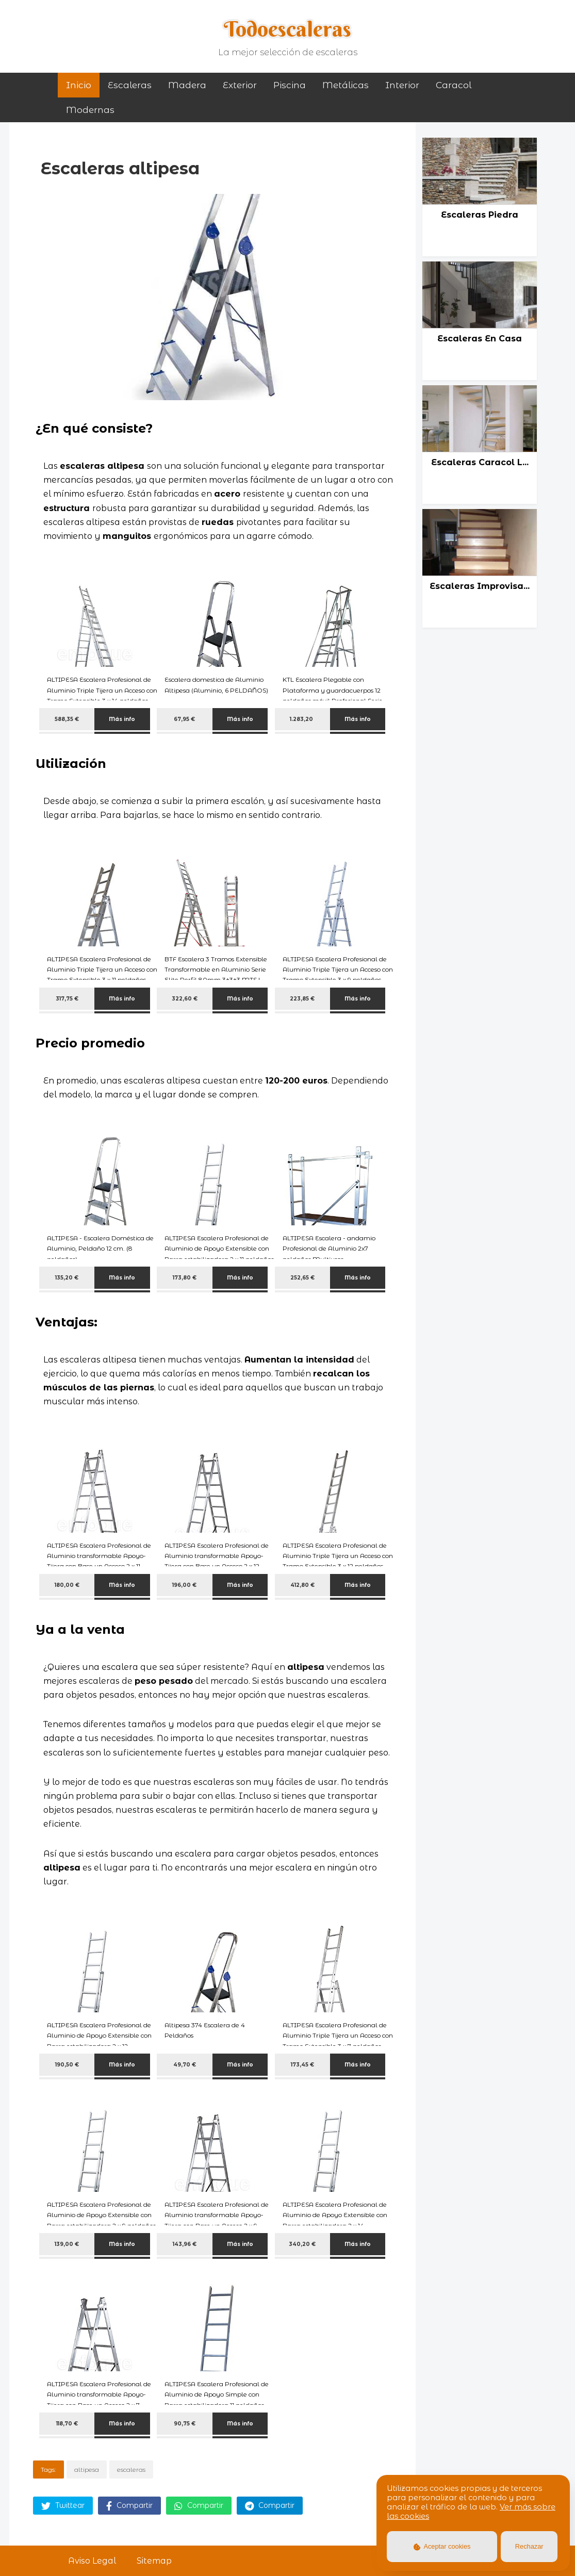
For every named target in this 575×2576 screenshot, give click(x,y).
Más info (122, 719)
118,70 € (67, 2423)
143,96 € (184, 2244)
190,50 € (67, 2064)
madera (187, 85)
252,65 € (302, 1277)
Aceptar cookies (442, 2546)
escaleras (131, 2469)
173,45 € (302, 2064)
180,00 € (67, 1585)
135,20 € (66, 1277)
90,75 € (184, 2423)
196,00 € (184, 1585)
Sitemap (154, 2561)
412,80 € (302, 1585)
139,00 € (67, 2244)
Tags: (48, 2469)
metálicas (345, 85)
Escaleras (130, 85)
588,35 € (67, 719)
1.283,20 (302, 719)
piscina (289, 85)
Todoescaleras (287, 28)
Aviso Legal (92, 2561)
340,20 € (302, 2244)
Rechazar (529, 2546)
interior (402, 85)
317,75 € (67, 998)
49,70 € (184, 2064)
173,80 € (184, 1277)
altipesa (86, 2469)
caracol (453, 85)
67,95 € (184, 719)
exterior (240, 85)
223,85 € (302, 998)
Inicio (78, 85)
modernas (90, 110)
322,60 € (185, 998)
